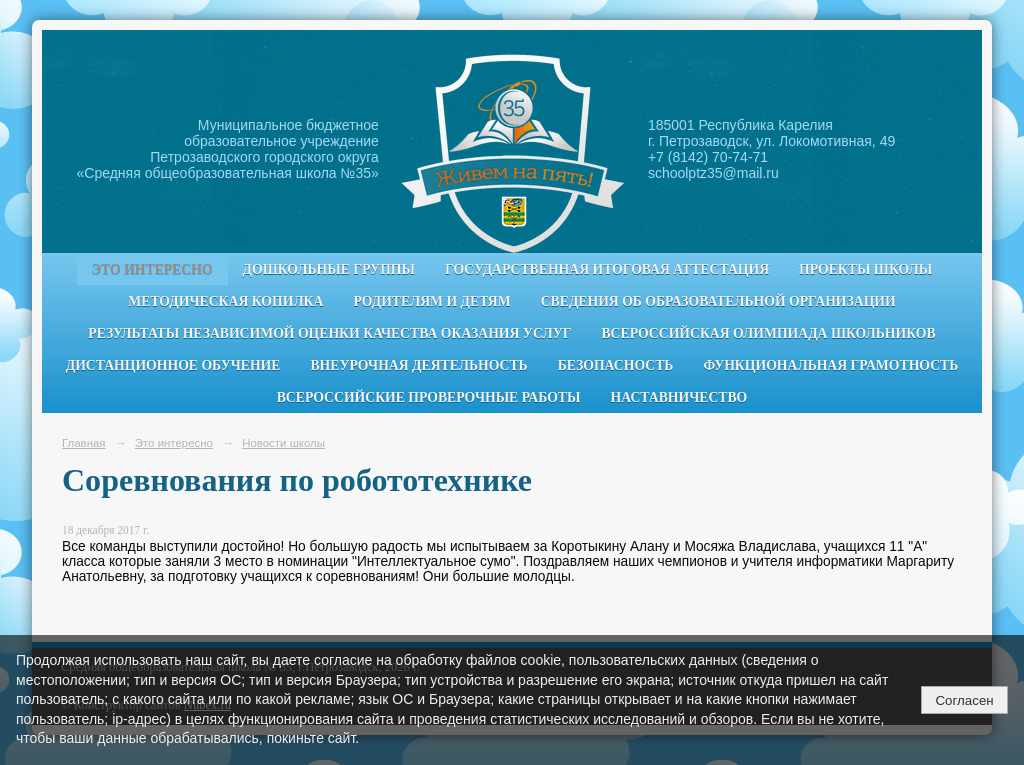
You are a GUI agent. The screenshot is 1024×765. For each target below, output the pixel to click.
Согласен (964, 700)
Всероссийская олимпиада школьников (768, 333)
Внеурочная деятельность (418, 365)
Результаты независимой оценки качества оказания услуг (329, 333)
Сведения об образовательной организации (718, 301)
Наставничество (679, 397)
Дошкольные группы (329, 269)
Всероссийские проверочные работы (429, 397)
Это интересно (152, 269)
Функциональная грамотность (830, 365)
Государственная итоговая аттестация (607, 269)
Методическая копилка (225, 301)
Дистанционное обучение (173, 365)
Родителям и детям (431, 301)
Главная (84, 443)
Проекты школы (865, 269)
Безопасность (616, 365)
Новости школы (283, 443)
